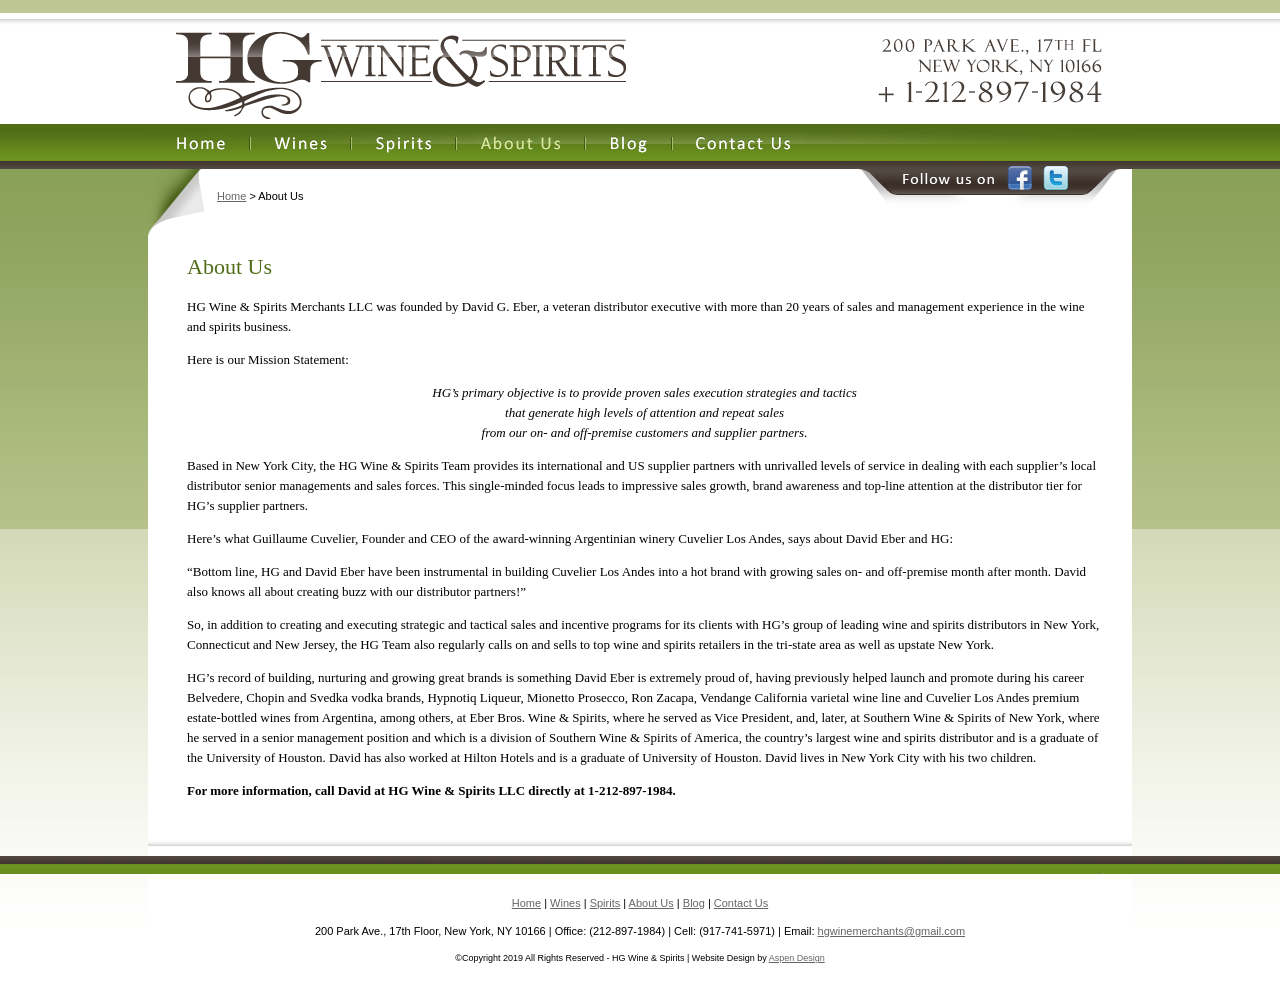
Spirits (605, 903)
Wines (565, 903)
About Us (651, 903)
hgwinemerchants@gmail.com (892, 931)
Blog (694, 903)
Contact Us (741, 903)
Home (231, 196)
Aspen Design (797, 958)
